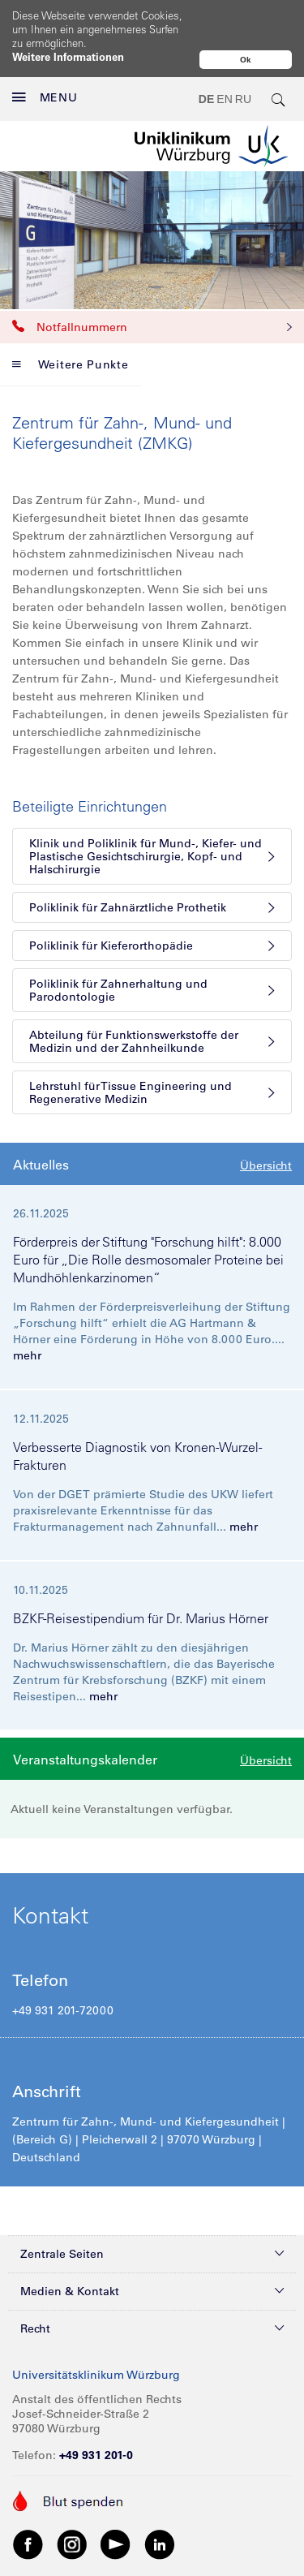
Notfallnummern (152, 292)
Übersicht (266, 1130)
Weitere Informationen (68, 56)
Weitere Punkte (70, 329)
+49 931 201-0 (96, 2420)
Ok (245, 59)
